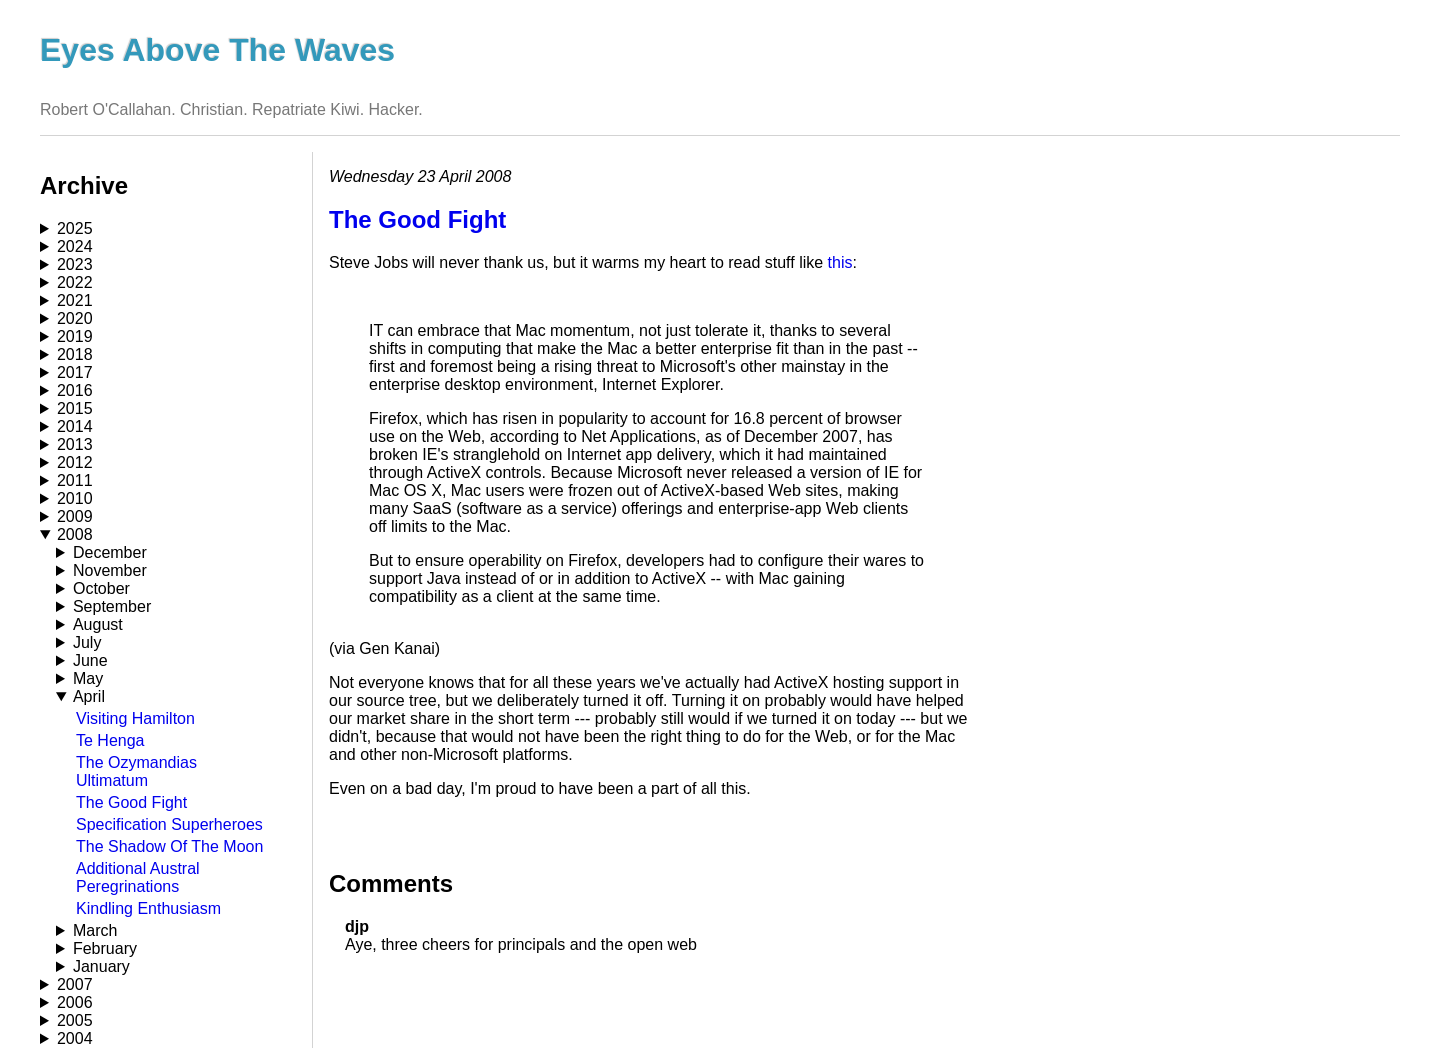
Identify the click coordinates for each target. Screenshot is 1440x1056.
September (112, 606)
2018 (75, 354)
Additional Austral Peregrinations (138, 877)
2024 (75, 246)
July (87, 642)
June (90, 660)
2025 (75, 228)
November (110, 570)
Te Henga (110, 740)
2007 (75, 984)
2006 (75, 1002)
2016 (75, 390)
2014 (75, 426)
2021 (75, 300)
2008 (75, 534)
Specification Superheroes (169, 824)
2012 (75, 462)
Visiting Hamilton (135, 718)
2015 (75, 408)
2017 (75, 372)
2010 (75, 498)
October (101, 588)
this (840, 262)
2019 (75, 336)
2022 (75, 282)
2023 (75, 264)
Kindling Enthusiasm (148, 908)
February (105, 948)
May (88, 678)
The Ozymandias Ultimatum (136, 771)
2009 (75, 516)
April (89, 696)
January (101, 966)
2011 (75, 480)
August (98, 624)
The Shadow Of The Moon (169, 846)
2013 (75, 444)
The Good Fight (131, 802)
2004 (75, 1038)
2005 (75, 1020)
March (95, 930)
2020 (75, 318)
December (110, 552)
